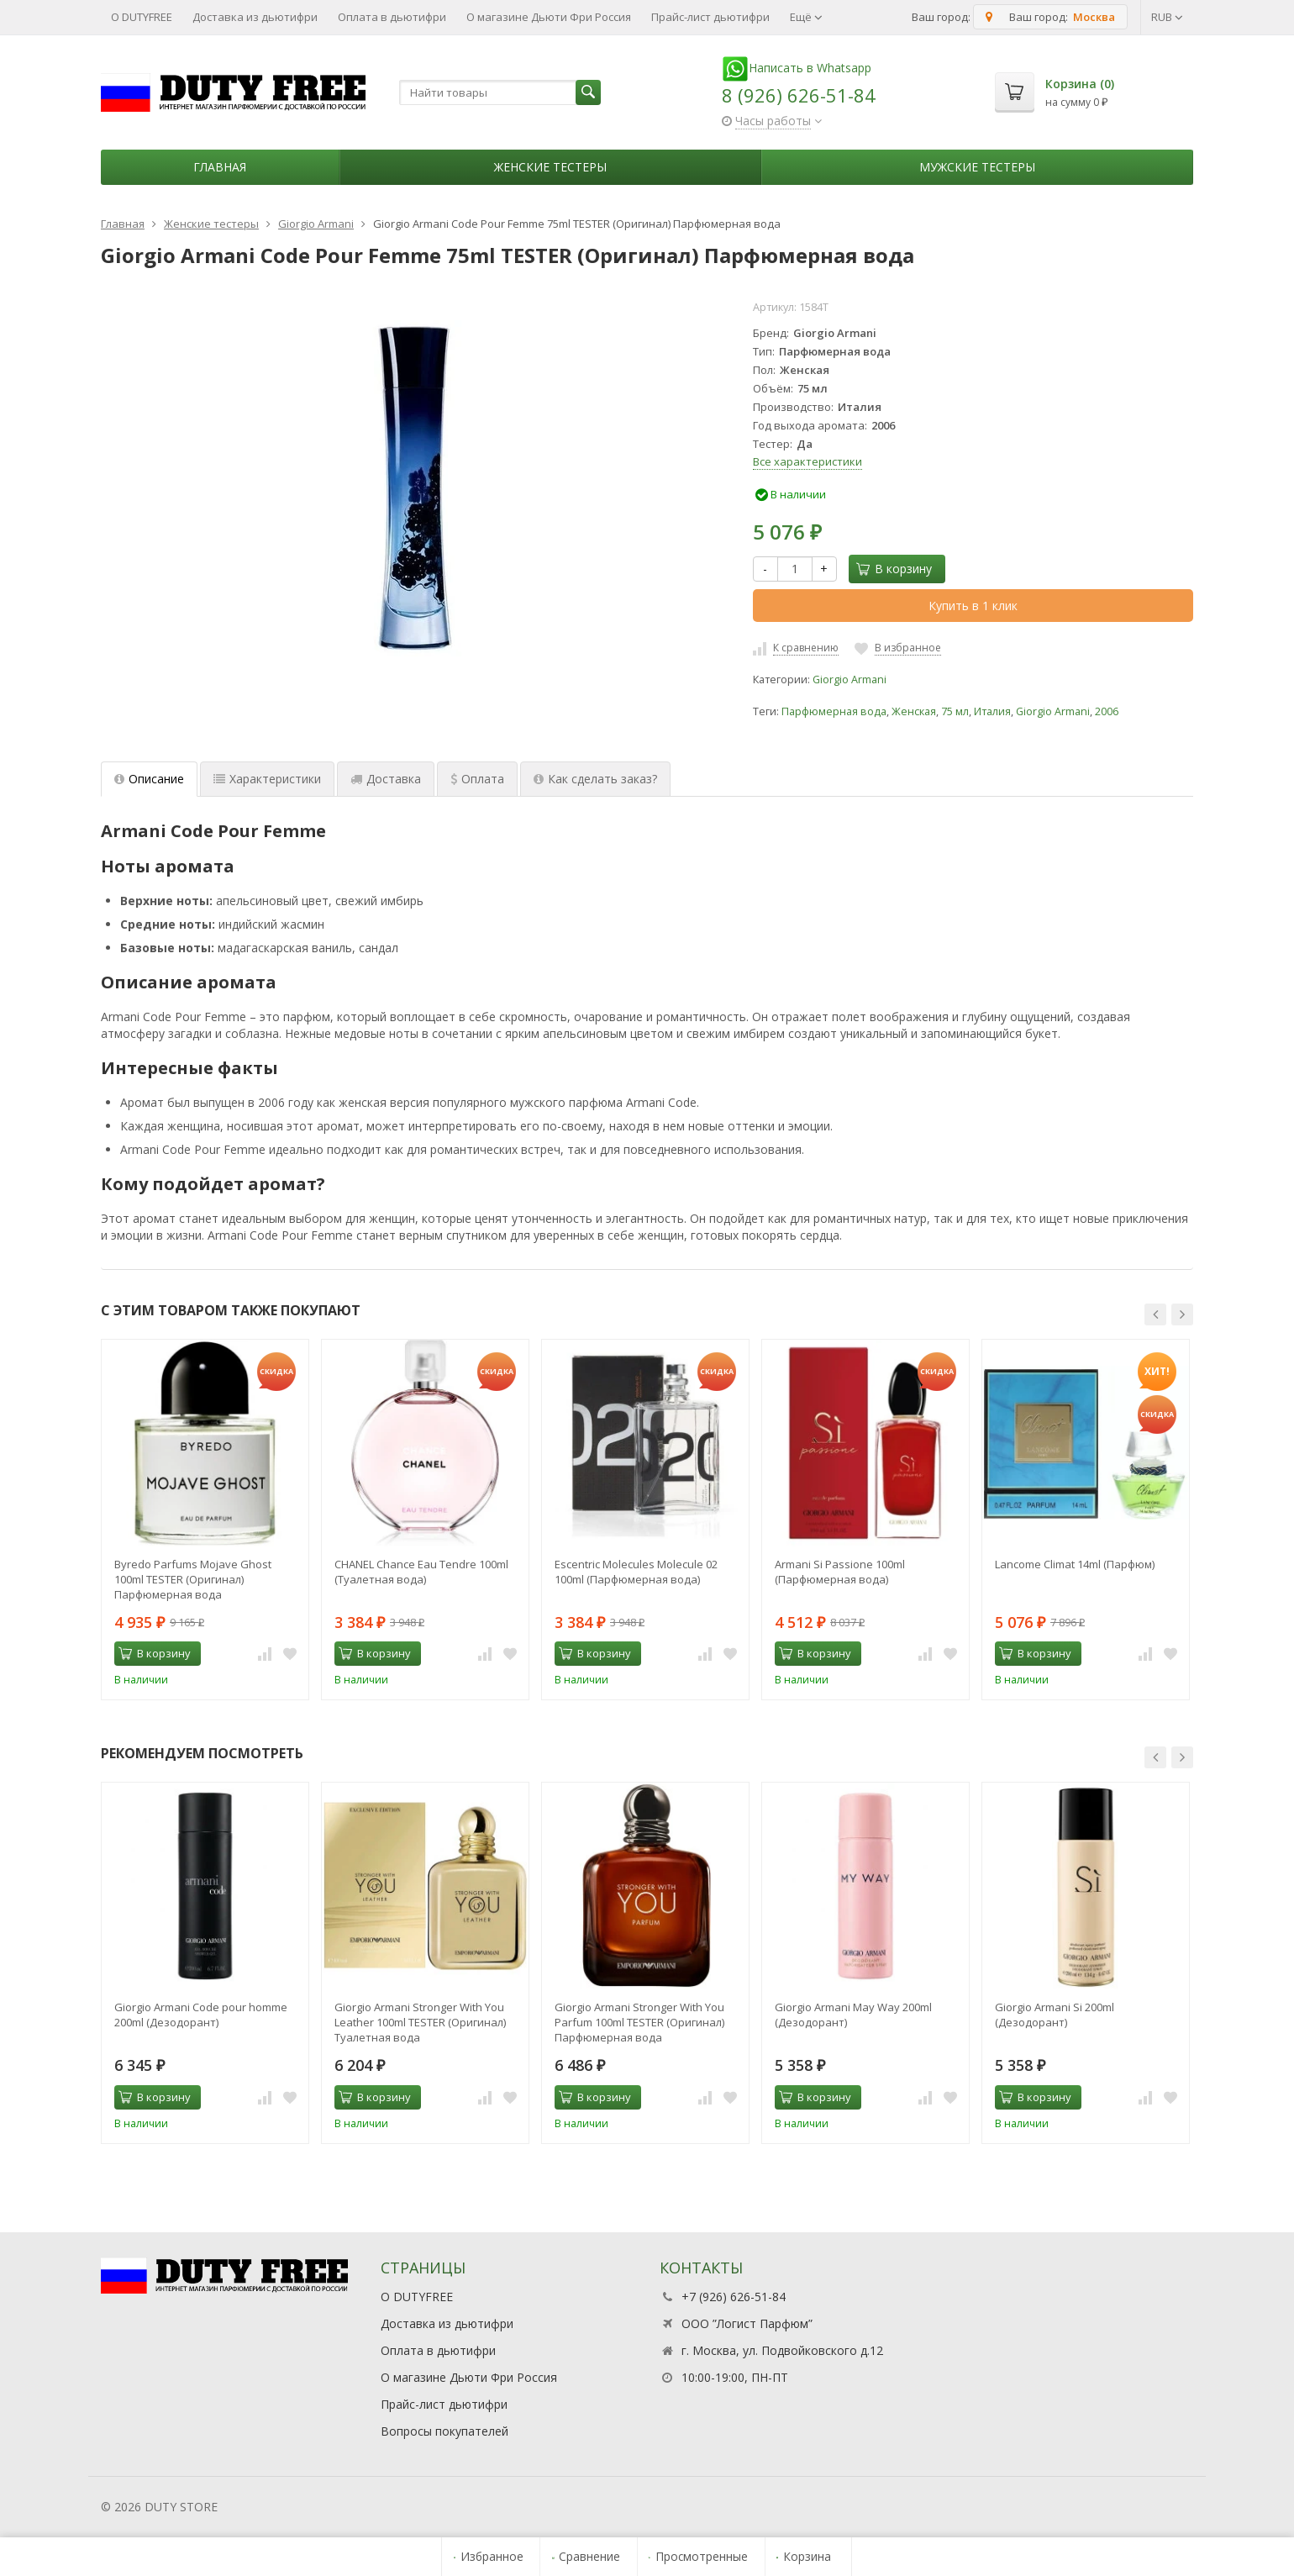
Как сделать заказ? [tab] (595, 779)
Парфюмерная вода (833, 711)
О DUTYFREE (141, 16)
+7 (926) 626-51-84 (733, 2297)
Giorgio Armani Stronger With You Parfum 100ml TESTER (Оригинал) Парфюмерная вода (639, 2022)
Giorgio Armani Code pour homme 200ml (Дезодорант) (200, 2014)
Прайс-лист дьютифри (710, 16)
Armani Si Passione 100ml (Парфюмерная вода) (840, 1572)
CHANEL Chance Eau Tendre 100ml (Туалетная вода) (421, 1572)
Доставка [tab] (385, 779)
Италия (992, 711)
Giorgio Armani (849, 679)
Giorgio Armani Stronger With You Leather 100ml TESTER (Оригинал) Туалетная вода (420, 2022)
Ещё (806, 16)
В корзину (894, 569)
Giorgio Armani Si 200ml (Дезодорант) (1054, 2014)
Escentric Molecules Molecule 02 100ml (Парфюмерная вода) (636, 1572)
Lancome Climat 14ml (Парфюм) (1075, 1564)
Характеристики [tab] (267, 779)
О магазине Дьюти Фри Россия (548, 16)
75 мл (955, 711)
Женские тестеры (550, 167)
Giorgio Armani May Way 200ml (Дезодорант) (853, 2014)
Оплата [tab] (477, 779)
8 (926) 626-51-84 (799, 95)
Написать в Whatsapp (796, 68)
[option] (205, 1519)
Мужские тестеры (977, 167)
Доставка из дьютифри (255, 16)
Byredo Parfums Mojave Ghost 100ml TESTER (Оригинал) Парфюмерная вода (192, 1579)
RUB (1167, 16)
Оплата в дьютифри (392, 16)
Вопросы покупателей (444, 2431)
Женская (914, 711)
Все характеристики (807, 461)
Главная (219, 167)
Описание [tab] (149, 779)
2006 (1106, 711)
